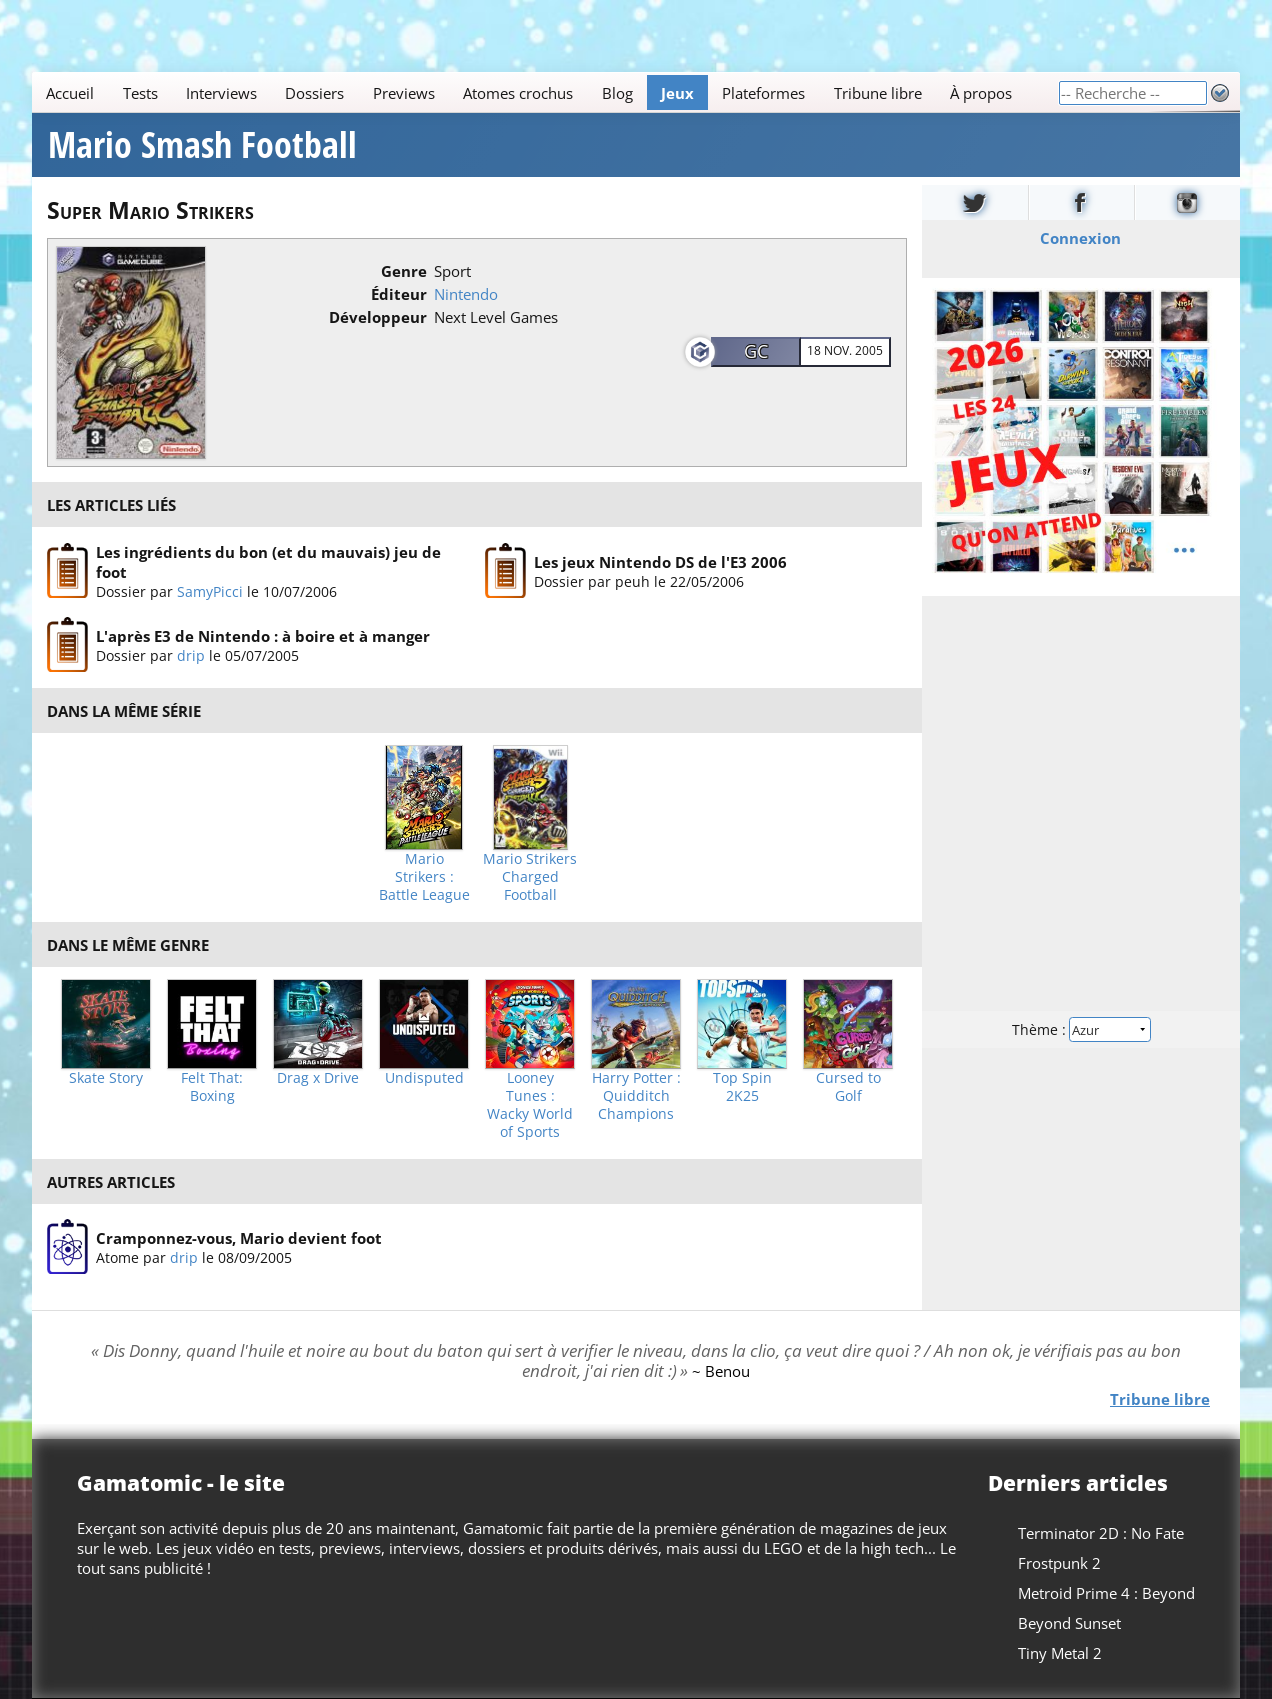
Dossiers (314, 93)
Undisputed (424, 1078)
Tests (140, 93)
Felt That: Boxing (212, 1087)
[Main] (545, 92)
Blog (617, 93)
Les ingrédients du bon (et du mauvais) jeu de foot (268, 562)
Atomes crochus (518, 93)
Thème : (1081, 1029)
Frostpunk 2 (1059, 1563)
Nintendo (466, 294)
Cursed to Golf (848, 1087)
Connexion (1081, 238)
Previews (404, 93)
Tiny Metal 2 (1060, 1653)
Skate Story (106, 1078)
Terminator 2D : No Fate (1101, 1533)
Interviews (221, 93)
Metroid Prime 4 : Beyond (1106, 1593)
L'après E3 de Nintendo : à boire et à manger (263, 636)
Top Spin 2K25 (742, 1087)
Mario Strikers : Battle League (424, 877)
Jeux (677, 93)
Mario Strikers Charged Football (530, 877)
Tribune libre (878, 93)
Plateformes (763, 93)
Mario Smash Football (202, 145)
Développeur (378, 317)
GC (756, 351)
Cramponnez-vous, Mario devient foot (239, 1238)
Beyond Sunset (1069, 1623)
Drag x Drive (318, 1078)
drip (191, 655)
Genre (404, 271)
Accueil (70, 93)
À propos (981, 93)
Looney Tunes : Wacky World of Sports (530, 1105)
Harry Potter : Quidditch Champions (636, 1096)
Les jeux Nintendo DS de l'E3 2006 (660, 562)
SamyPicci (210, 591)
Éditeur (399, 294)
